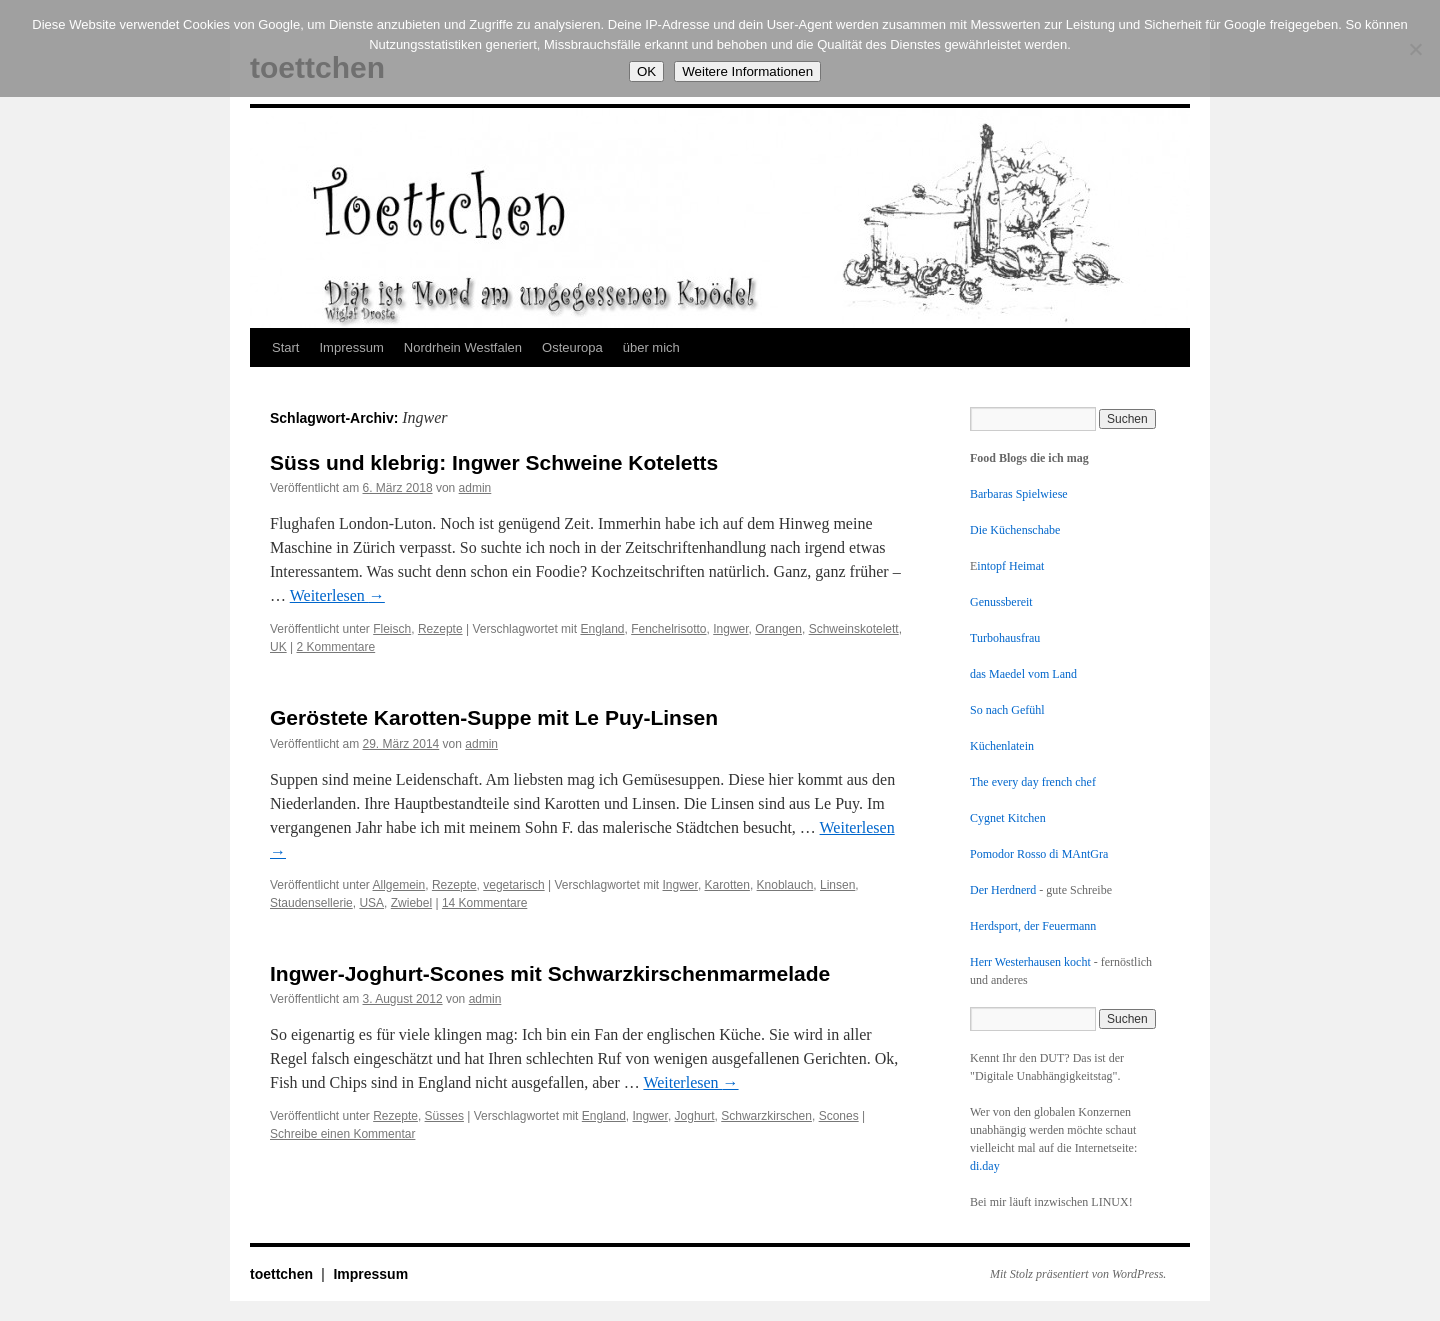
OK (646, 71)
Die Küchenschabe (1015, 530)
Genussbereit (1001, 602)
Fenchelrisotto (668, 629)
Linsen (837, 885)
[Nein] (1415, 49)
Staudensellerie (311, 903)
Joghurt (695, 1116)
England (602, 629)
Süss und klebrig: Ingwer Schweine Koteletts (494, 462)
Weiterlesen (337, 595)
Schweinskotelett (854, 629)
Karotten (727, 885)
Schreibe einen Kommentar (342, 1134)
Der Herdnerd (1003, 890)
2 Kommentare (335, 647)
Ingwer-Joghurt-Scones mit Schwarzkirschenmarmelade (550, 973)
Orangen (778, 629)
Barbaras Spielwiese (1019, 494)
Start (285, 347)
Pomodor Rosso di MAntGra (1039, 854)
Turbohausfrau (1005, 638)
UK (278, 647)
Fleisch (392, 629)
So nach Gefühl (1007, 710)
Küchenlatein (1002, 746)
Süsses (444, 1116)
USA (371, 903)
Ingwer (730, 629)
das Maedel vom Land (1023, 674)
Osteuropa (572, 347)
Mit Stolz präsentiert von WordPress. (1078, 1274)
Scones (839, 1116)
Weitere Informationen (747, 71)
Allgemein (399, 885)
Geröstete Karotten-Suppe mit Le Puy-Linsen (494, 717)
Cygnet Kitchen (1008, 818)
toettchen (283, 1274)
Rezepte (440, 629)
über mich (651, 347)
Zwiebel (411, 903)
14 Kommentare (484, 903)
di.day (985, 1166)
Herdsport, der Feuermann (1033, 926)
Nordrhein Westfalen (463, 347)
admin (475, 488)
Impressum (351, 347)
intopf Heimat (1010, 566)
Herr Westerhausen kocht (1030, 962)
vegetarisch (513, 885)
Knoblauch (785, 885)
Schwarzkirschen (766, 1116)
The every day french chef (1033, 782)
